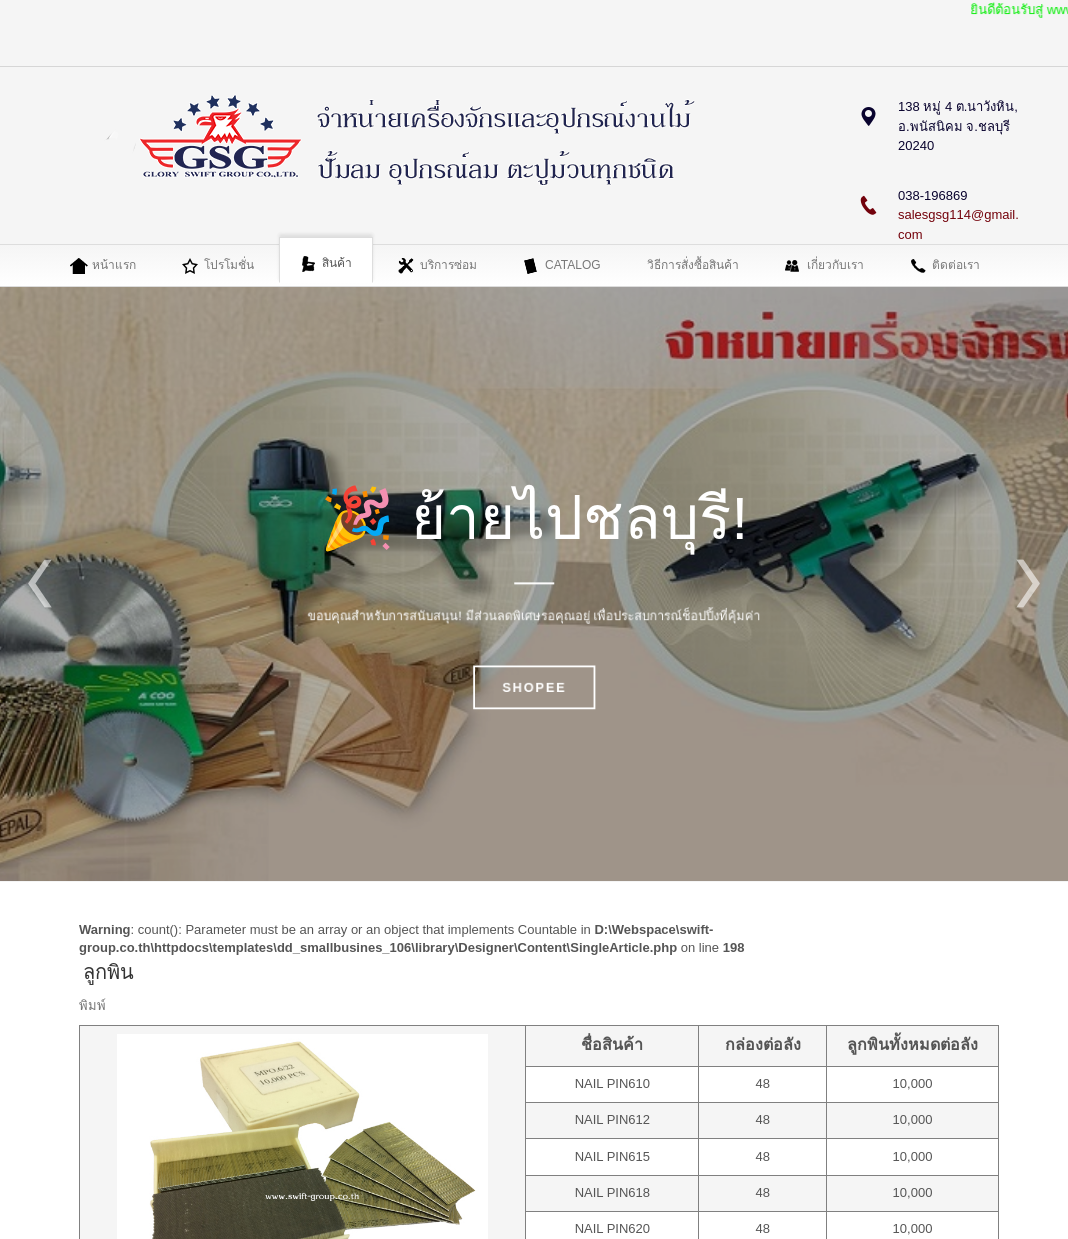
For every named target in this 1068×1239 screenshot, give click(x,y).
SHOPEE (534, 688)
